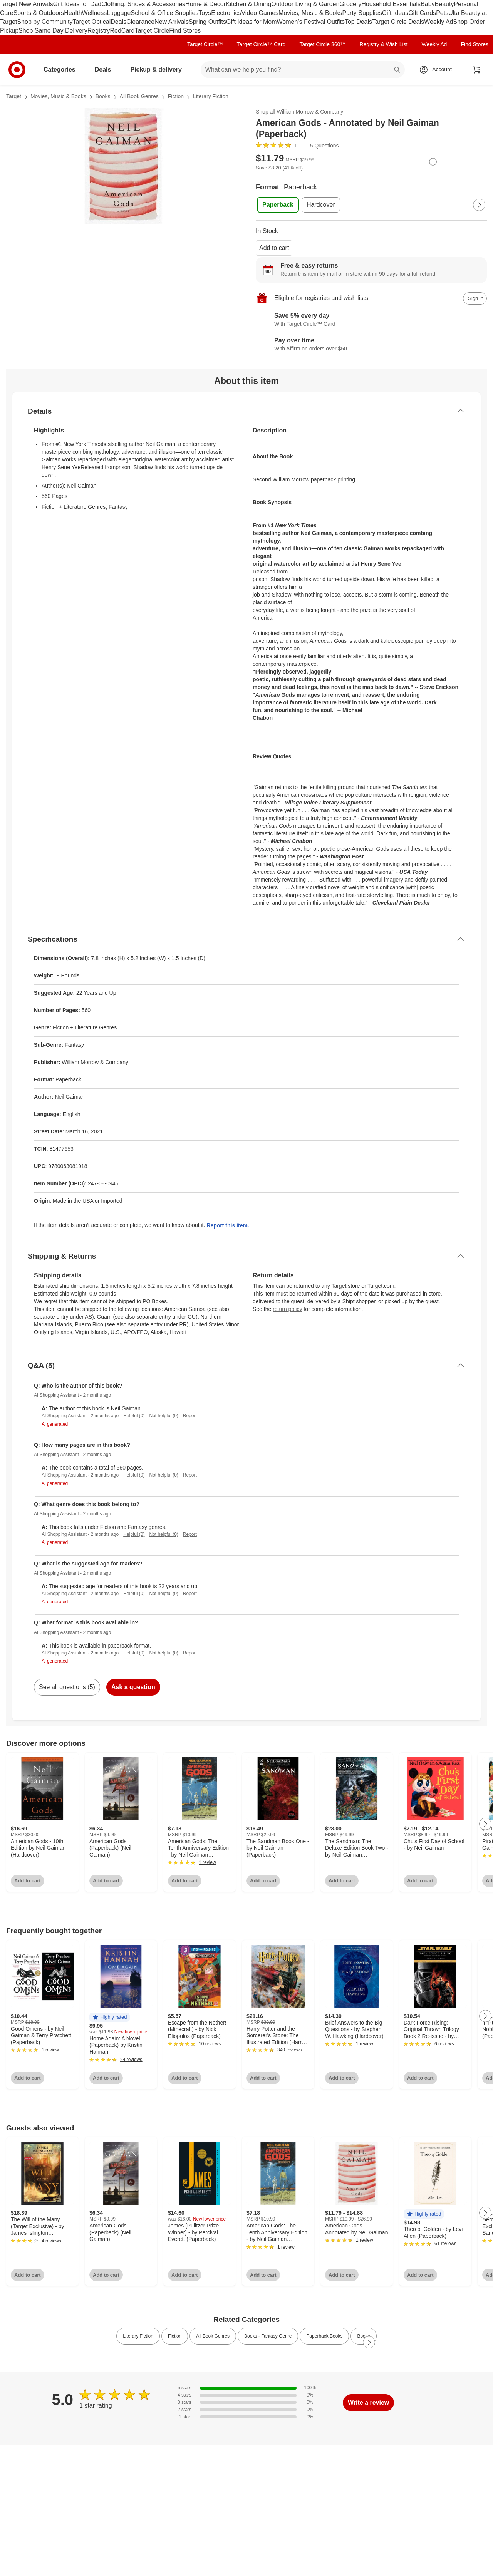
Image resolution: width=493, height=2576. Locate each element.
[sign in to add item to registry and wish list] (475, 298)
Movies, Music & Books (310, 13)
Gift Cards (422, 13)
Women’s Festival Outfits (311, 21)
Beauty (444, 4)
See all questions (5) (67, 1687)
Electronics (226, 13)
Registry (98, 30)
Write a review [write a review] (368, 2402)
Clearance (140, 21)
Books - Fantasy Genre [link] (268, 2336)
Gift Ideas (395, 13)
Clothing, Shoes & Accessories (143, 4)
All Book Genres (139, 96)
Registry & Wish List (383, 44)
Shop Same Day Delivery (52, 30)
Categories (63, 69)
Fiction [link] (174, 2336)
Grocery (350, 4)
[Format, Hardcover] (321, 205)
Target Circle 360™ (322, 44)
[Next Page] (479, 205)
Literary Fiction (210, 96)
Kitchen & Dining (248, 4)
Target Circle (152, 30)
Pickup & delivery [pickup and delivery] (159, 69)
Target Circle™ (205, 44)
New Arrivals (171, 21)
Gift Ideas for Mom (251, 21)
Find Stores (185, 30)
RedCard (122, 30)
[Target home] (17, 69)
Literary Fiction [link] (138, 2336)
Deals (118, 21)
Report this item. (227, 1225)
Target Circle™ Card (261, 44)
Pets (442, 13)
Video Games (259, 13)
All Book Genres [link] (213, 2336)
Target (13, 96)
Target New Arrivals (26, 4)
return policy (287, 1309)
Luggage (119, 13)
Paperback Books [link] (324, 2336)
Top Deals (358, 21)
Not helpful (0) (163, 1415)
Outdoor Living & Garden (305, 4)
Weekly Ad (438, 21)
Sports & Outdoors (38, 13)
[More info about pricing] (433, 161)
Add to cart (274, 248)
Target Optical (92, 21)
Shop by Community (44, 21)
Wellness (94, 13)
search (397, 70)
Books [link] (363, 2336)
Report (190, 1415)
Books (103, 96)
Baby (427, 4)
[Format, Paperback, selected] (277, 205)
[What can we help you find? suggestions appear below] (303, 69)
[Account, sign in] (438, 69)
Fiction (176, 96)
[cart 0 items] (476, 69)
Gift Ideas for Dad (77, 4)
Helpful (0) (133, 1415)
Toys (204, 13)
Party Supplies (362, 13)
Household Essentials (391, 4)
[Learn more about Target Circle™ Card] (371, 320)
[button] (109, 2017)
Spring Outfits (207, 21)
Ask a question (133, 1687)
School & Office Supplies (164, 13)
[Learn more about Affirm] (371, 344)
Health (73, 13)
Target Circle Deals (398, 21)
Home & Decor (205, 4)
